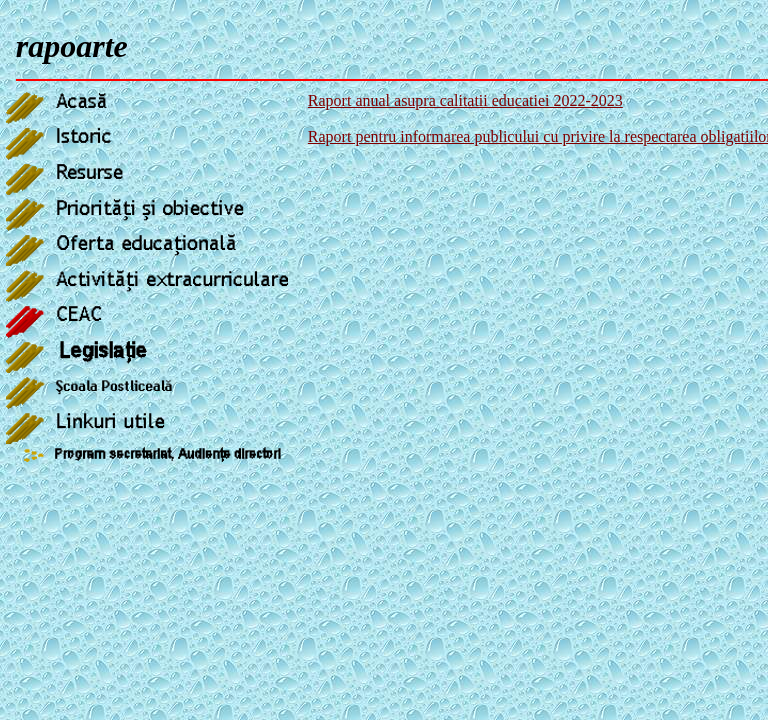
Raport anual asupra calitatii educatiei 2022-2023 (465, 100)
